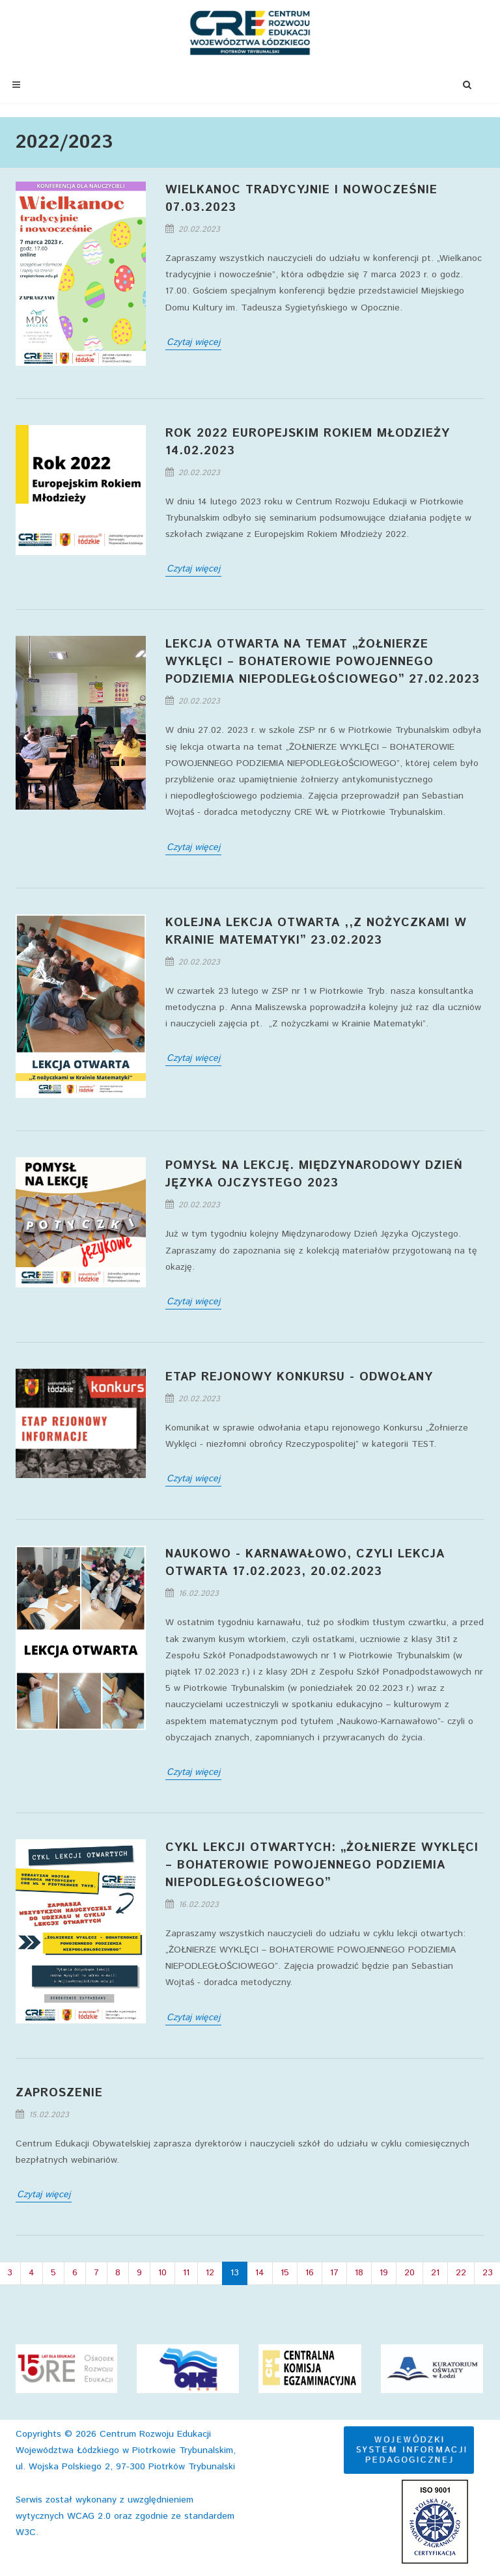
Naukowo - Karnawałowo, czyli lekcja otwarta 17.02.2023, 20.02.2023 (305, 1563)
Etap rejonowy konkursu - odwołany (299, 1377)
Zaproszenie (59, 2093)
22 (461, 2272)
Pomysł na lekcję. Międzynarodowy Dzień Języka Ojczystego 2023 (314, 1174)
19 (384, 2272)
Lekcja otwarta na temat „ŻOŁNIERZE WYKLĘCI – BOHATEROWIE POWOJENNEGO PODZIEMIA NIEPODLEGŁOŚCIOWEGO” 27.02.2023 (322, 662)
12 (210, 2272)
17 (334, 2272)
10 (162, 2272)
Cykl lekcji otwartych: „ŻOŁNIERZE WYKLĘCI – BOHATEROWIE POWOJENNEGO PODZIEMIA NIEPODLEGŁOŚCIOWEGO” (322, 1865)
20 (409, 2272)
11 (186, 2272)
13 (234, 2272)
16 (309, 2272)
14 (259, 2272)
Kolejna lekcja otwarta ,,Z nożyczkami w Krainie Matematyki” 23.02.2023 (316, 931)
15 (285, 2272)
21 (435, 2272)
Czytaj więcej (193, 342)
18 (359, 2272)
